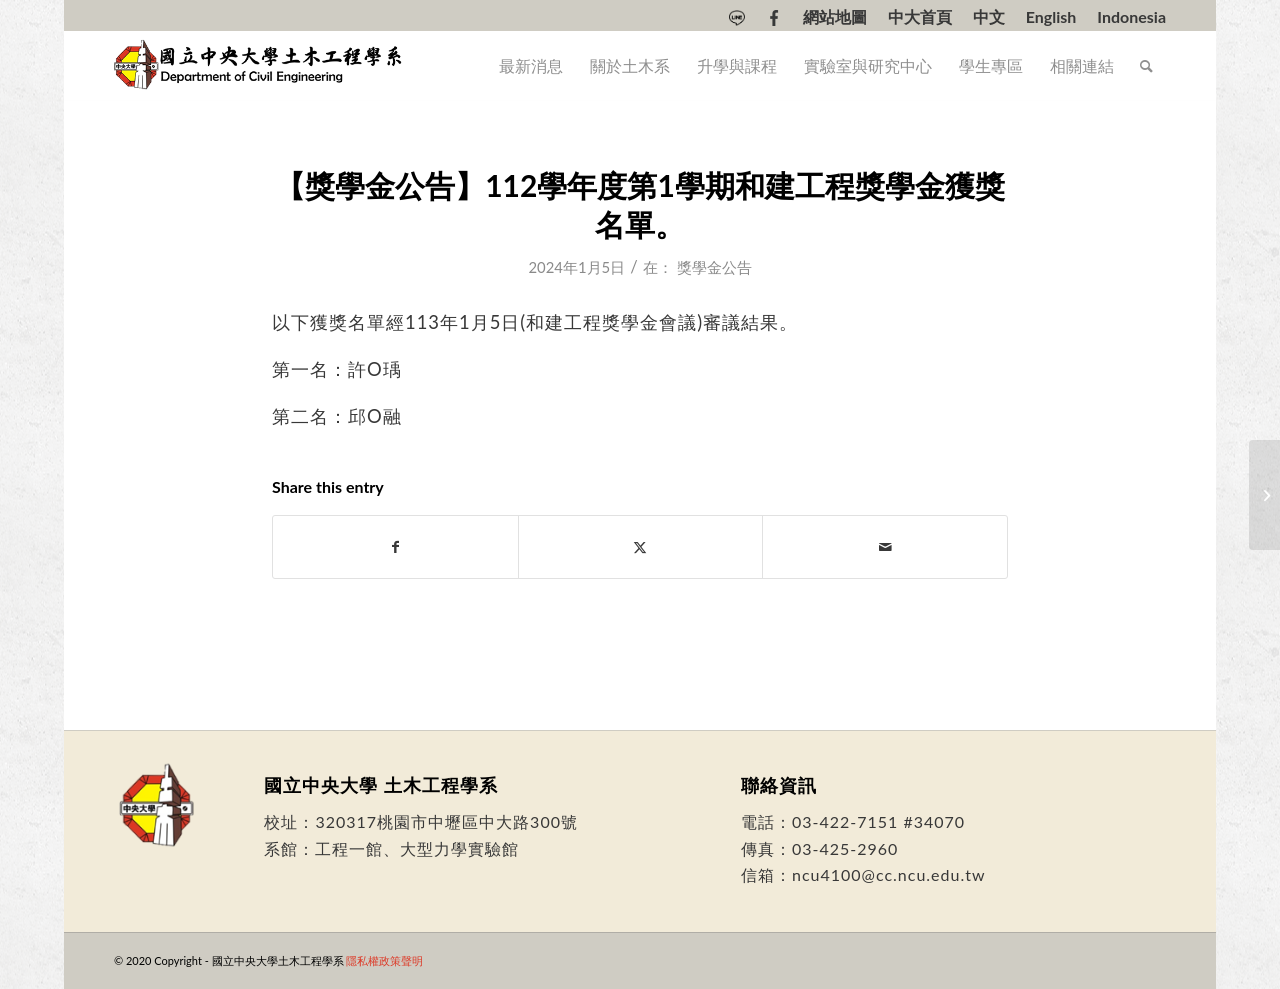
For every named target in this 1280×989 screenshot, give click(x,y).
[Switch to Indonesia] (1131, 17)
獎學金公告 (714, 267)
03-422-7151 (845, 821)
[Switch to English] (1051, 17)
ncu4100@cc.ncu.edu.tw (889, 874)
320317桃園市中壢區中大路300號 (446, 821)
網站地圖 (835, 17)
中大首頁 (920, 17)
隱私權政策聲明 (384, 960)
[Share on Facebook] (395, 547)
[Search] (1146, 66)
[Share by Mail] (885, 547)
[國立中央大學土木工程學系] (260, 66)
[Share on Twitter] (641, 547)
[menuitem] (737, 18)
